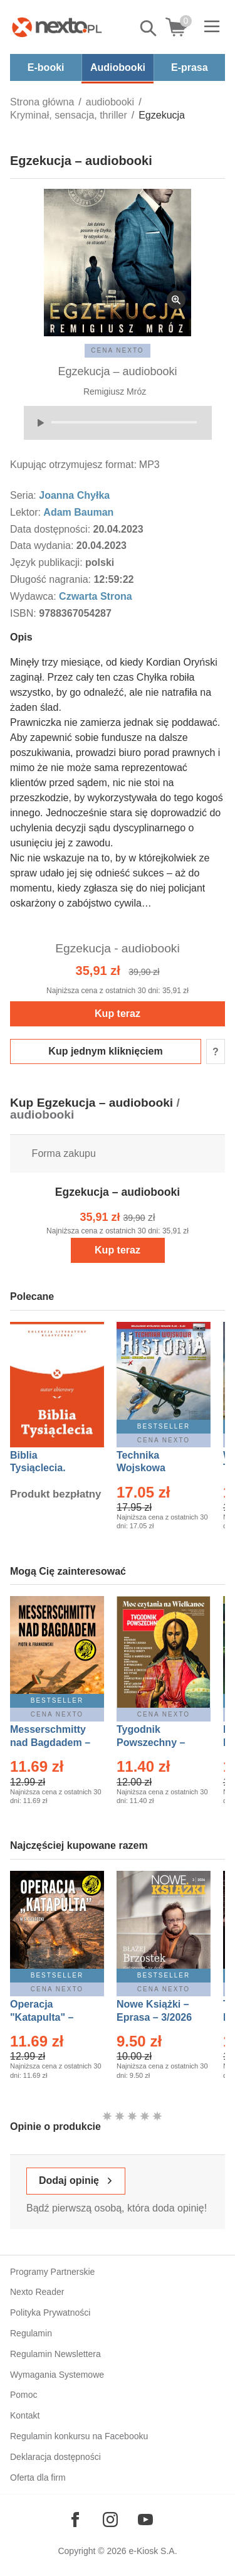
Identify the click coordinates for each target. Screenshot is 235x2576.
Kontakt (24, 2415)
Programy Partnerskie (52, 2272)
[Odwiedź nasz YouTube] (145, 2519)
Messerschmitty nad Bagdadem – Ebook (50, 1742)
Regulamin (31, 2333)
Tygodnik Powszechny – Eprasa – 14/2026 (157, 1742)
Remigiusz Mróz (114, 391)
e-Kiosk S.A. (153, 2551)
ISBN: (24, 613)
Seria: (24, 495)
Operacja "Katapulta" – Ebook (41, 2017)
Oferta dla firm (38, 2477)
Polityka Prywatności (50, 2312)
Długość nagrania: (51, 579)
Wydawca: (34, 596)
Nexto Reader (37, 2292)
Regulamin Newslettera (55, 2354)
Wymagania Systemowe (57, 2375)
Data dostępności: (51, 529)
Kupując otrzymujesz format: (73, 464)
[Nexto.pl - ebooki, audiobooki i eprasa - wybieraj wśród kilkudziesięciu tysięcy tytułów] (57, 27)
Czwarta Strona (95, 596)
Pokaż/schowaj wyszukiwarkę (149, 28)
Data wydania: (43, 545)
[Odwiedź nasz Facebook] (75, 2519)
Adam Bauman (78, 512)
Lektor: (26, 512)
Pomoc (24, 2395)
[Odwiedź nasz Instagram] (110, 2519)
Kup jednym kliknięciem (105, 1051)
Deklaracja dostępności (55, 2457)
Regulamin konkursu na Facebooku (79, 2436)
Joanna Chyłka (74, 495)
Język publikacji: (47, 562)
